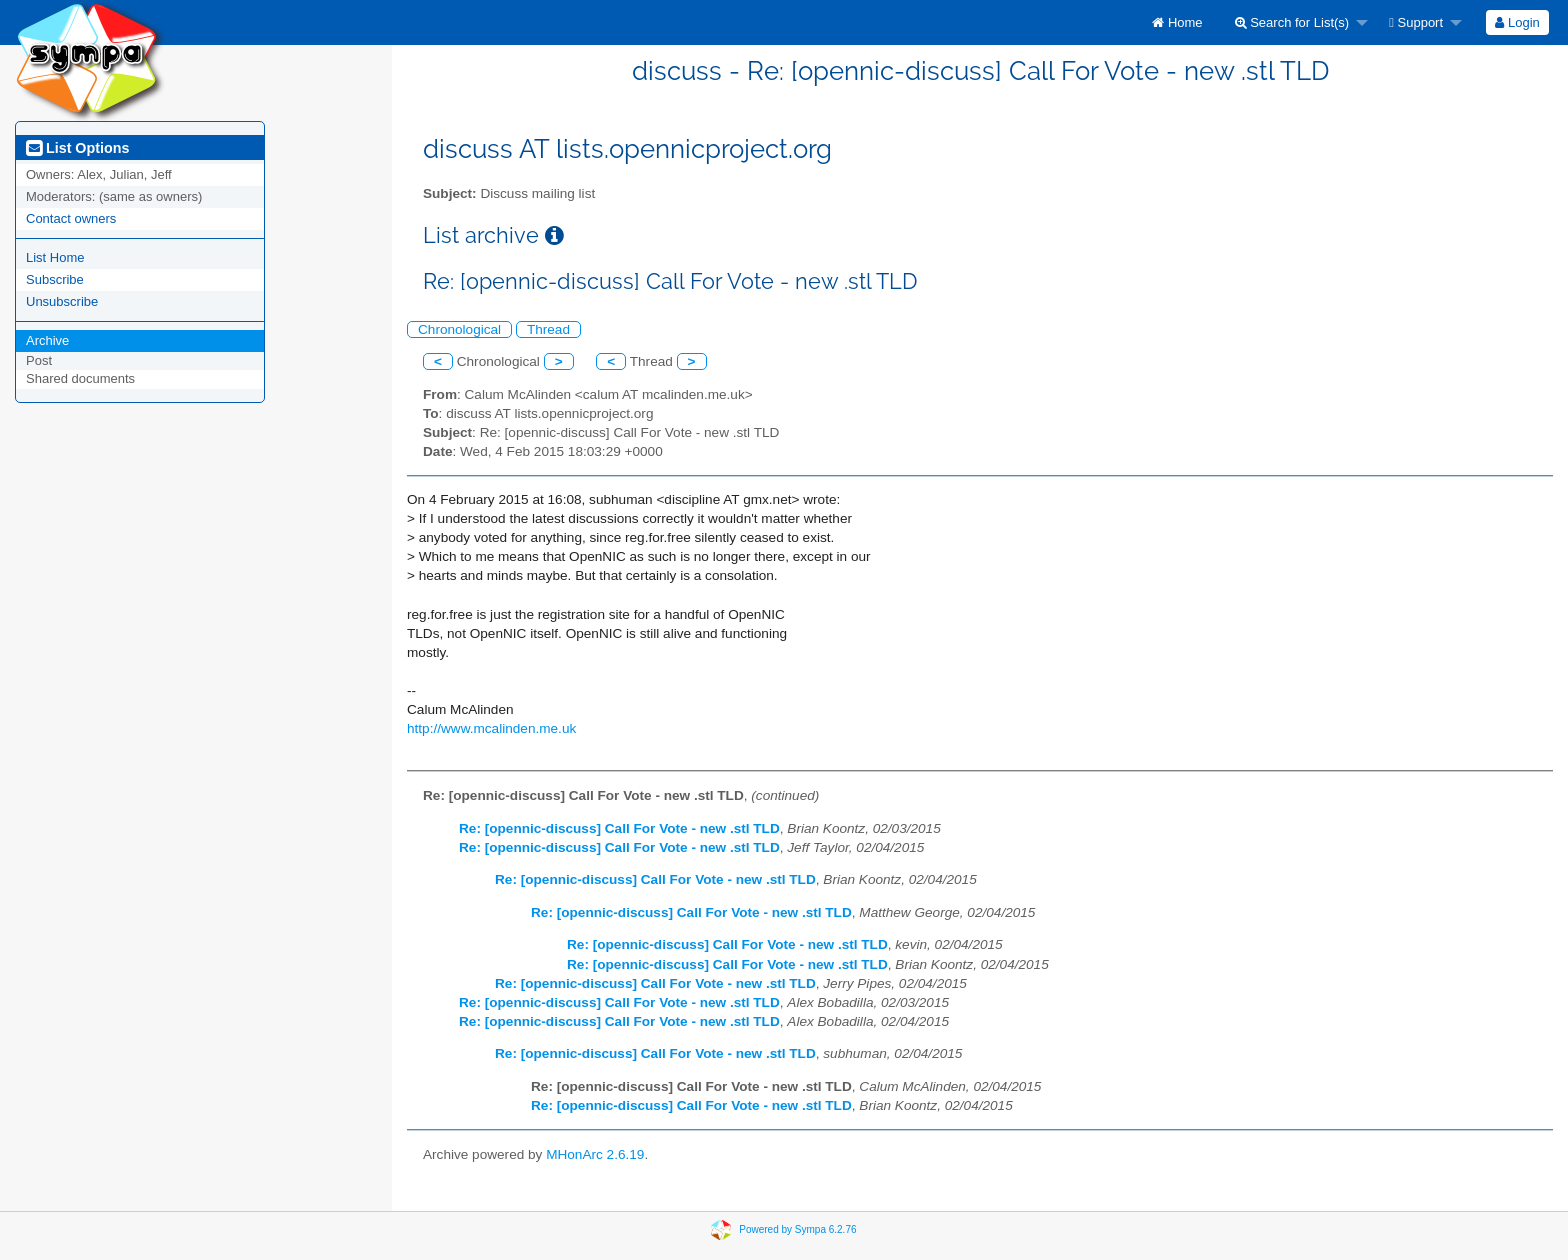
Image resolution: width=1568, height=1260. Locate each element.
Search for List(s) (1292, 22)
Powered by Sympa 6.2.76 (797, 1229)
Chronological (459, 329)
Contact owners (71, 218)
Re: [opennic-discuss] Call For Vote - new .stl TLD (619, 828)
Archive (47, 340)
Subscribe (55, 279)
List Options (77, 148)
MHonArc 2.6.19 (595, 1154)
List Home (55, 257)
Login (1517, 22)
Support (1416, 22)
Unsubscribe (62, 301)
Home (1177, 22)
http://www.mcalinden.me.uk (491, 728)
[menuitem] (1177, 22)
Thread (548, 329)
